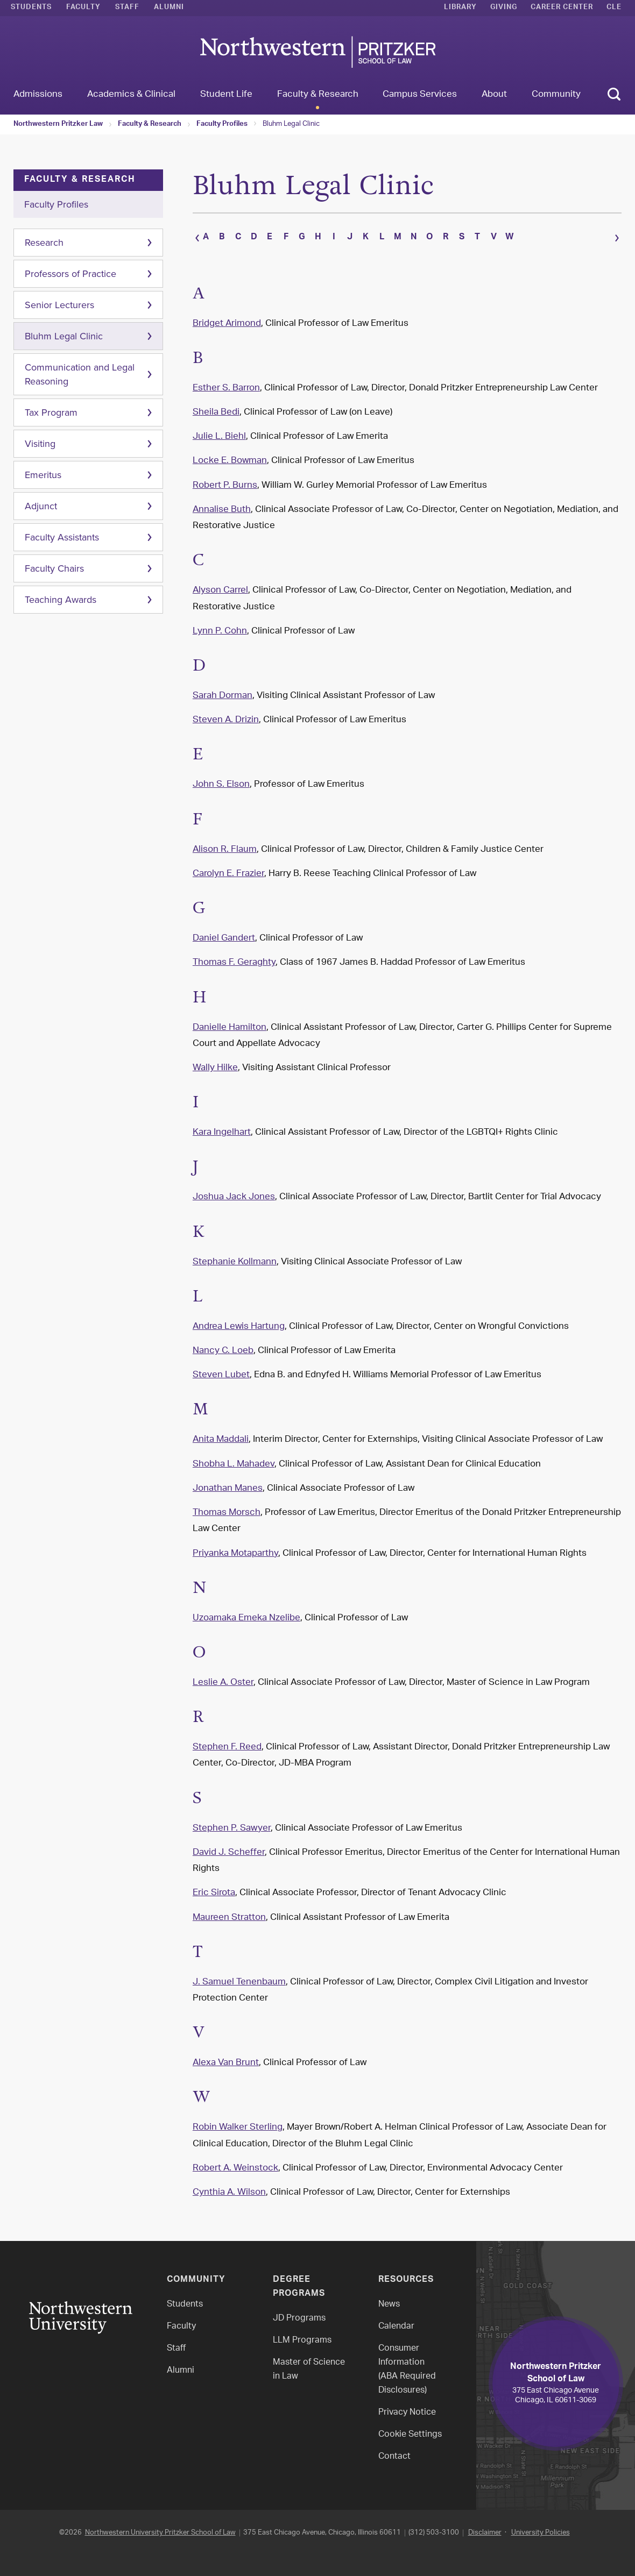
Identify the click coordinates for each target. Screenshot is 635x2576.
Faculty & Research (149, 125)
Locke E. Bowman (230, 454)
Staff (127, 8)
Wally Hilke (215, 1060)
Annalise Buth (222, 502)
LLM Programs (302, 2333)
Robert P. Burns (225, 478)
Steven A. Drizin (226, 712)
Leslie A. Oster (223, 1675)
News (389, 2297)
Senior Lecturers (59, 305)
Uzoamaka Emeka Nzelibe (246, 1610)
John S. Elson (221, 777)
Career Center (562, 8)
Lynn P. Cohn (220, 624)
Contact (394, 2449)
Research (44, 242)
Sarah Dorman (222, 688)
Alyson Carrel (220, 583)
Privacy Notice (407, 2405)
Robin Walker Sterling (238, 2120)
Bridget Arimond (227, 316)
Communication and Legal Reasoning (80, 374)
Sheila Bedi (216, 405)
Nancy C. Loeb (223, 1343)
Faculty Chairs (54, 568)
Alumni (169, 8)
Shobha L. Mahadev (233, 1457)
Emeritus (43, 475)
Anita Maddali (221, 1432)
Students (31, 8)
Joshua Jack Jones (234, 1190)
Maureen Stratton (229, 1910)
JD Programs (299, 2311)
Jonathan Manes (228, 1481)
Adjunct (41, 506)
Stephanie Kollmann (235, 1254)
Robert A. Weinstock (235, 2161)
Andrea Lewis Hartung (239, 1319)
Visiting (40, 444)
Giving (503, 8)
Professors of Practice (70, 274)
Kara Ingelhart (222, 1125)
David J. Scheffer (229, 1845)
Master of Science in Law (309, 2362)
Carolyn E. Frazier (228, 866)
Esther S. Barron (226, 380)
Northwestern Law (317, 51)
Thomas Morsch (226, 1505)
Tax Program (51, 412)
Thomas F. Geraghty (234, 955)
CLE (614, 8)
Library (460, 8)
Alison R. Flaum (225, 842)
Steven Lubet (221, 1367)
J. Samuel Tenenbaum (239, 1974)
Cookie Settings (410, 2427)
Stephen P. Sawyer (232, 1821)
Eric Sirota (214, 1885)
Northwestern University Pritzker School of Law (160, 2525)
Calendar (396, 2319)
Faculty (83, 8)
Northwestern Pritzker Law (58, 125)
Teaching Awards (60, 600)
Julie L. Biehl (219, 429)
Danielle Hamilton (229, 1020)
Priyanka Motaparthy (235, 1546)
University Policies (540, 2525)
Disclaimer (485, 2525)
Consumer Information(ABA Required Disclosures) (407, 2362)
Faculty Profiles (222, 125)
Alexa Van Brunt (226, 2055)
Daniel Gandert (224, 931)
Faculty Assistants (62, 537)
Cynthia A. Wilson (229, 2185)
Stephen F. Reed (227, 1739)
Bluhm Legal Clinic (291, 124)
